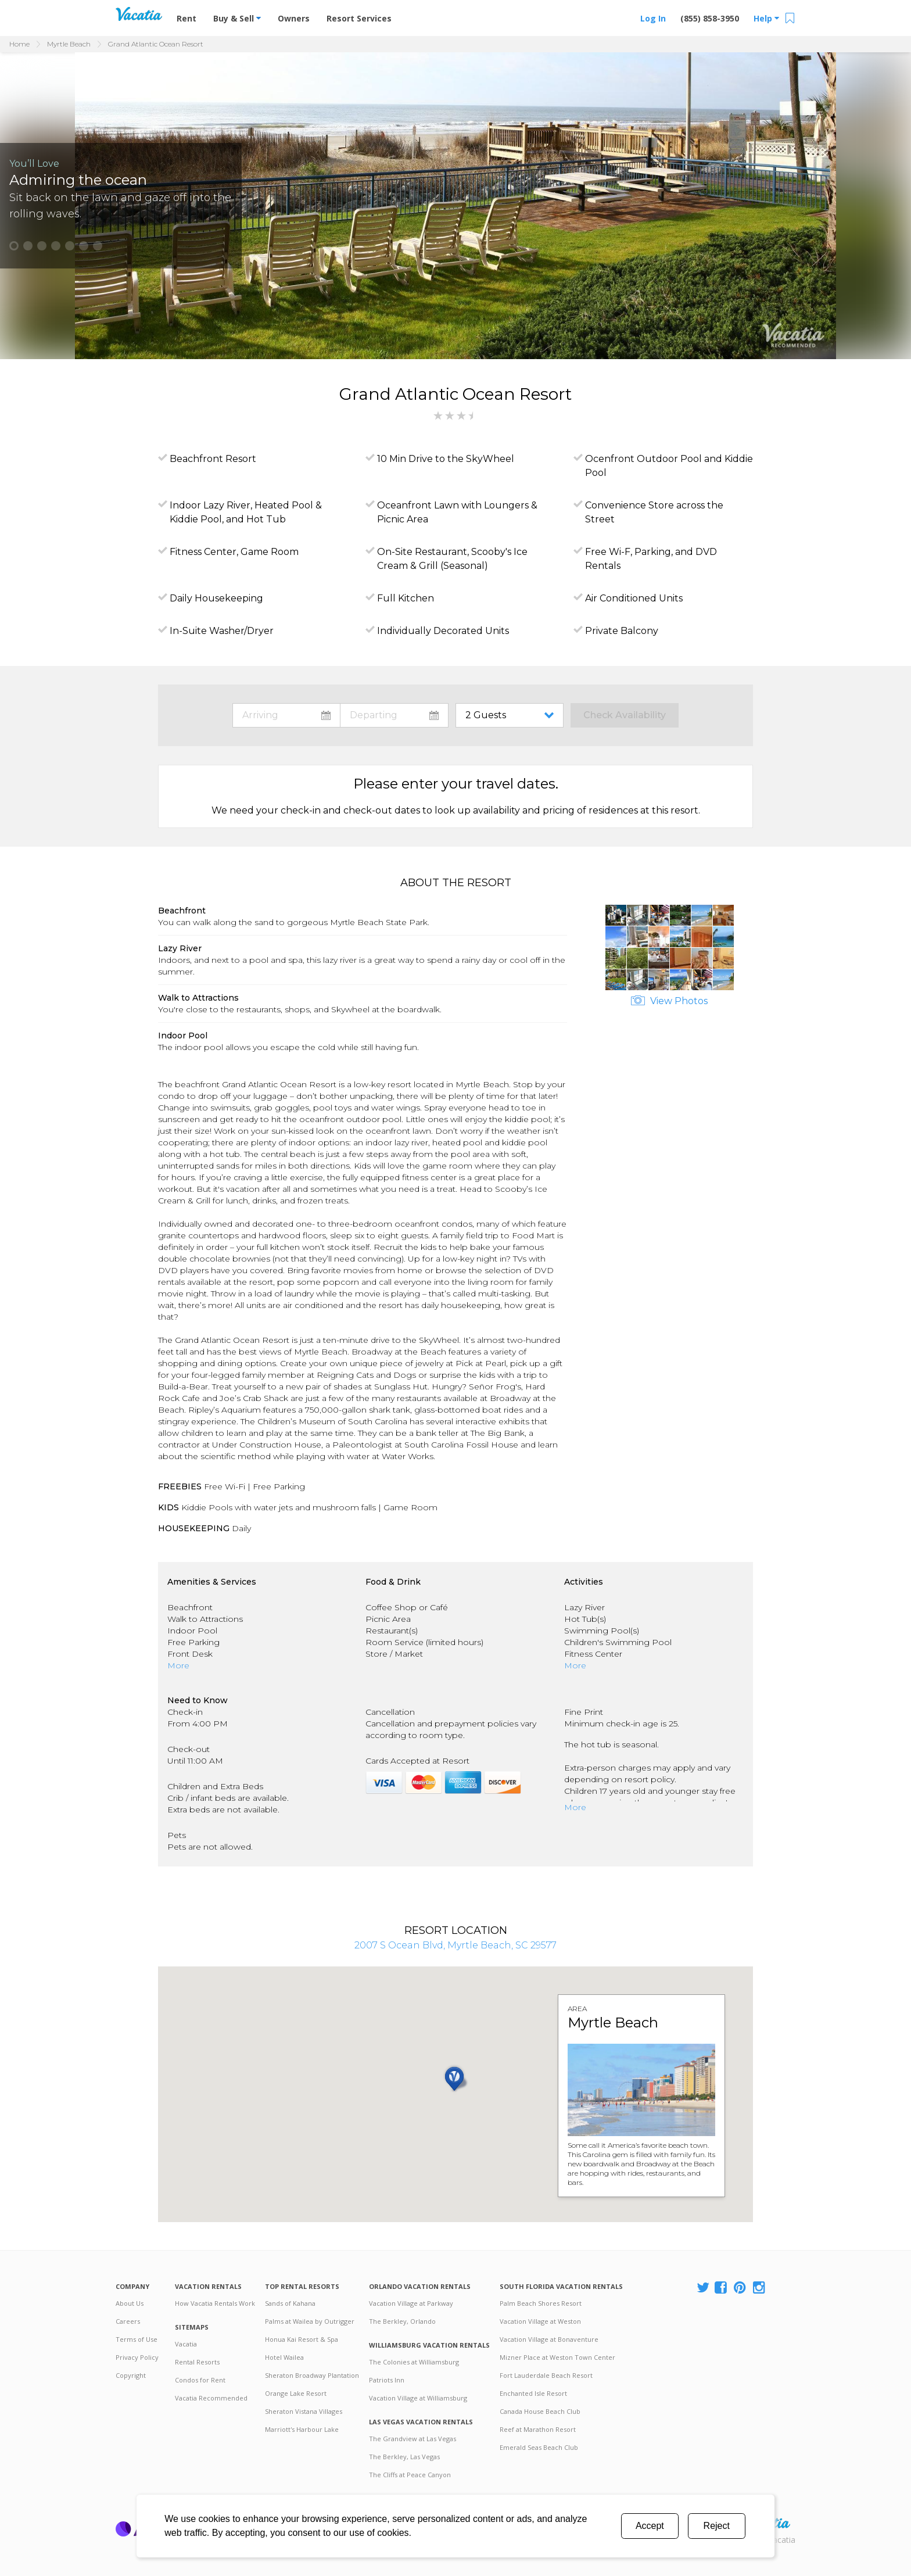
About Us (130, 2303)
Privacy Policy (137, 2357)
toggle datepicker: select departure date (394, 715)
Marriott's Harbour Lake (302, 2429)
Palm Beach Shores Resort (541, 2303)
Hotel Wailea (284, 2357)
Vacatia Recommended (211, 2398)
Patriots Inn (386, 2380)
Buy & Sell (237, 18)
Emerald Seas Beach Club (539, 2447)
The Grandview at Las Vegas (412, 2438)
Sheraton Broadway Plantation (312, 2375)
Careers (128, 2321)
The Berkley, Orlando (402, 2321)
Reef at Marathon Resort (538, 2429)
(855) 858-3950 (709, 18)
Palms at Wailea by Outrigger (309, 2321)
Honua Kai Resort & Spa (301, 2339)
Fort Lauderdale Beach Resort (546, 2375)
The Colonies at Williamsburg (414, 2362)
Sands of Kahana (290, 2303)
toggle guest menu (512, 715)
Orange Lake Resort (296, 2393)
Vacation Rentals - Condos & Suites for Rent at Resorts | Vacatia (139, 14)
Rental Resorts (197, 2362)
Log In (653, 18)
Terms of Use (136, 2339)
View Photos (669, 1000)
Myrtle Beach (69, 44)
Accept (650, 2526)
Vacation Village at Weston (540, 2321)
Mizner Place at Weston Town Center (557, 2357)
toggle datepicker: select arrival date (286, 715)
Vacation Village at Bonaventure (549, 2339)
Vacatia (186, 2343)
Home (19, 44)
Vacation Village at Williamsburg (418, 2398)
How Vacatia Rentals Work (215, 2303)
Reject (717, 2526)
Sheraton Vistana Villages (303, 2411)
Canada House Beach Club (540, 2411)
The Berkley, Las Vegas (404, 2456)
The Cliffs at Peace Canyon (410, 2474)
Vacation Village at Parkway (411, 2303)
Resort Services (359, 18)
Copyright (131, 2375)
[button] (14, 245)
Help (766, 18)
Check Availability (624, 715)
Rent (186, 18)
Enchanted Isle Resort (533, 2393)
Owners (294, 18)
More (178, 1665)
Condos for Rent (200, 2380)
